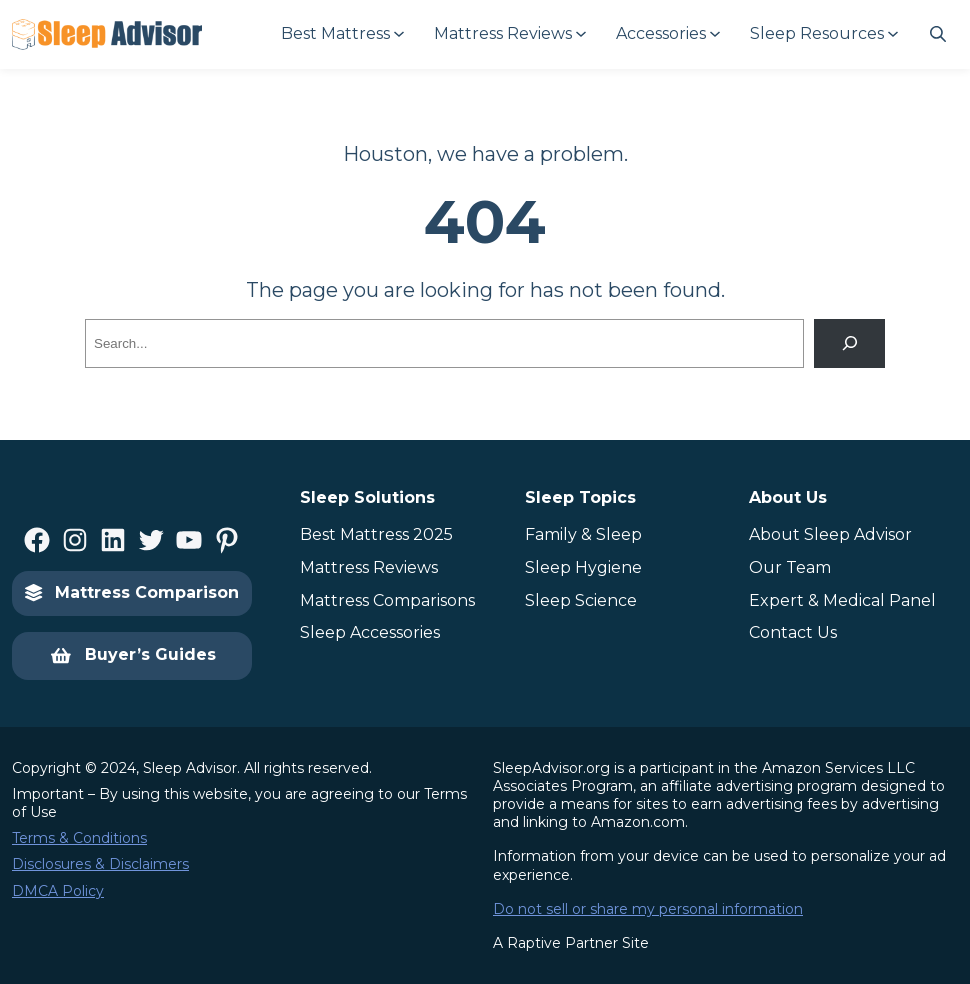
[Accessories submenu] (667, 34)
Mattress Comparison (132, 592)
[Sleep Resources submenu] (823, 34)
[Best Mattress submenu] (341, 34)
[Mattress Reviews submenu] (509, 34)
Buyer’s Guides (132, 656)
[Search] (849, 343)
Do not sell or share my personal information (648, 909)
